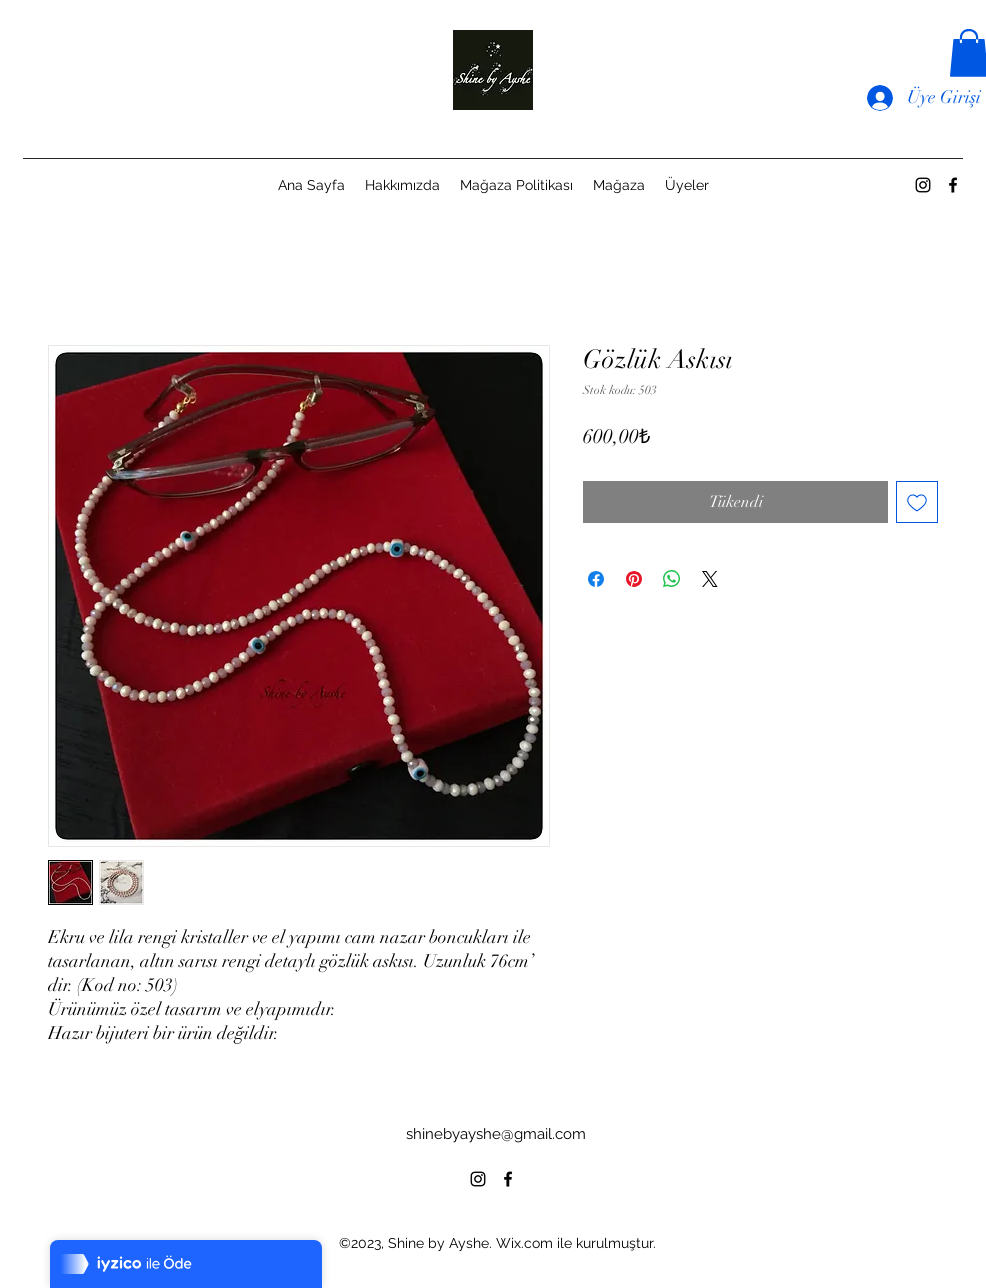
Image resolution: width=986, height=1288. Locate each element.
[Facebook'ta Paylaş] (596, 579)
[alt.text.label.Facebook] (953, 185)
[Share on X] (710, 579)
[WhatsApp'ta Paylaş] (672, 579)
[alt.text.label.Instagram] (923, 185)
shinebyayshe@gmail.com (496, 1134)
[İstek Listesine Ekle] (917, 502)
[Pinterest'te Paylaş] (634, 579)
